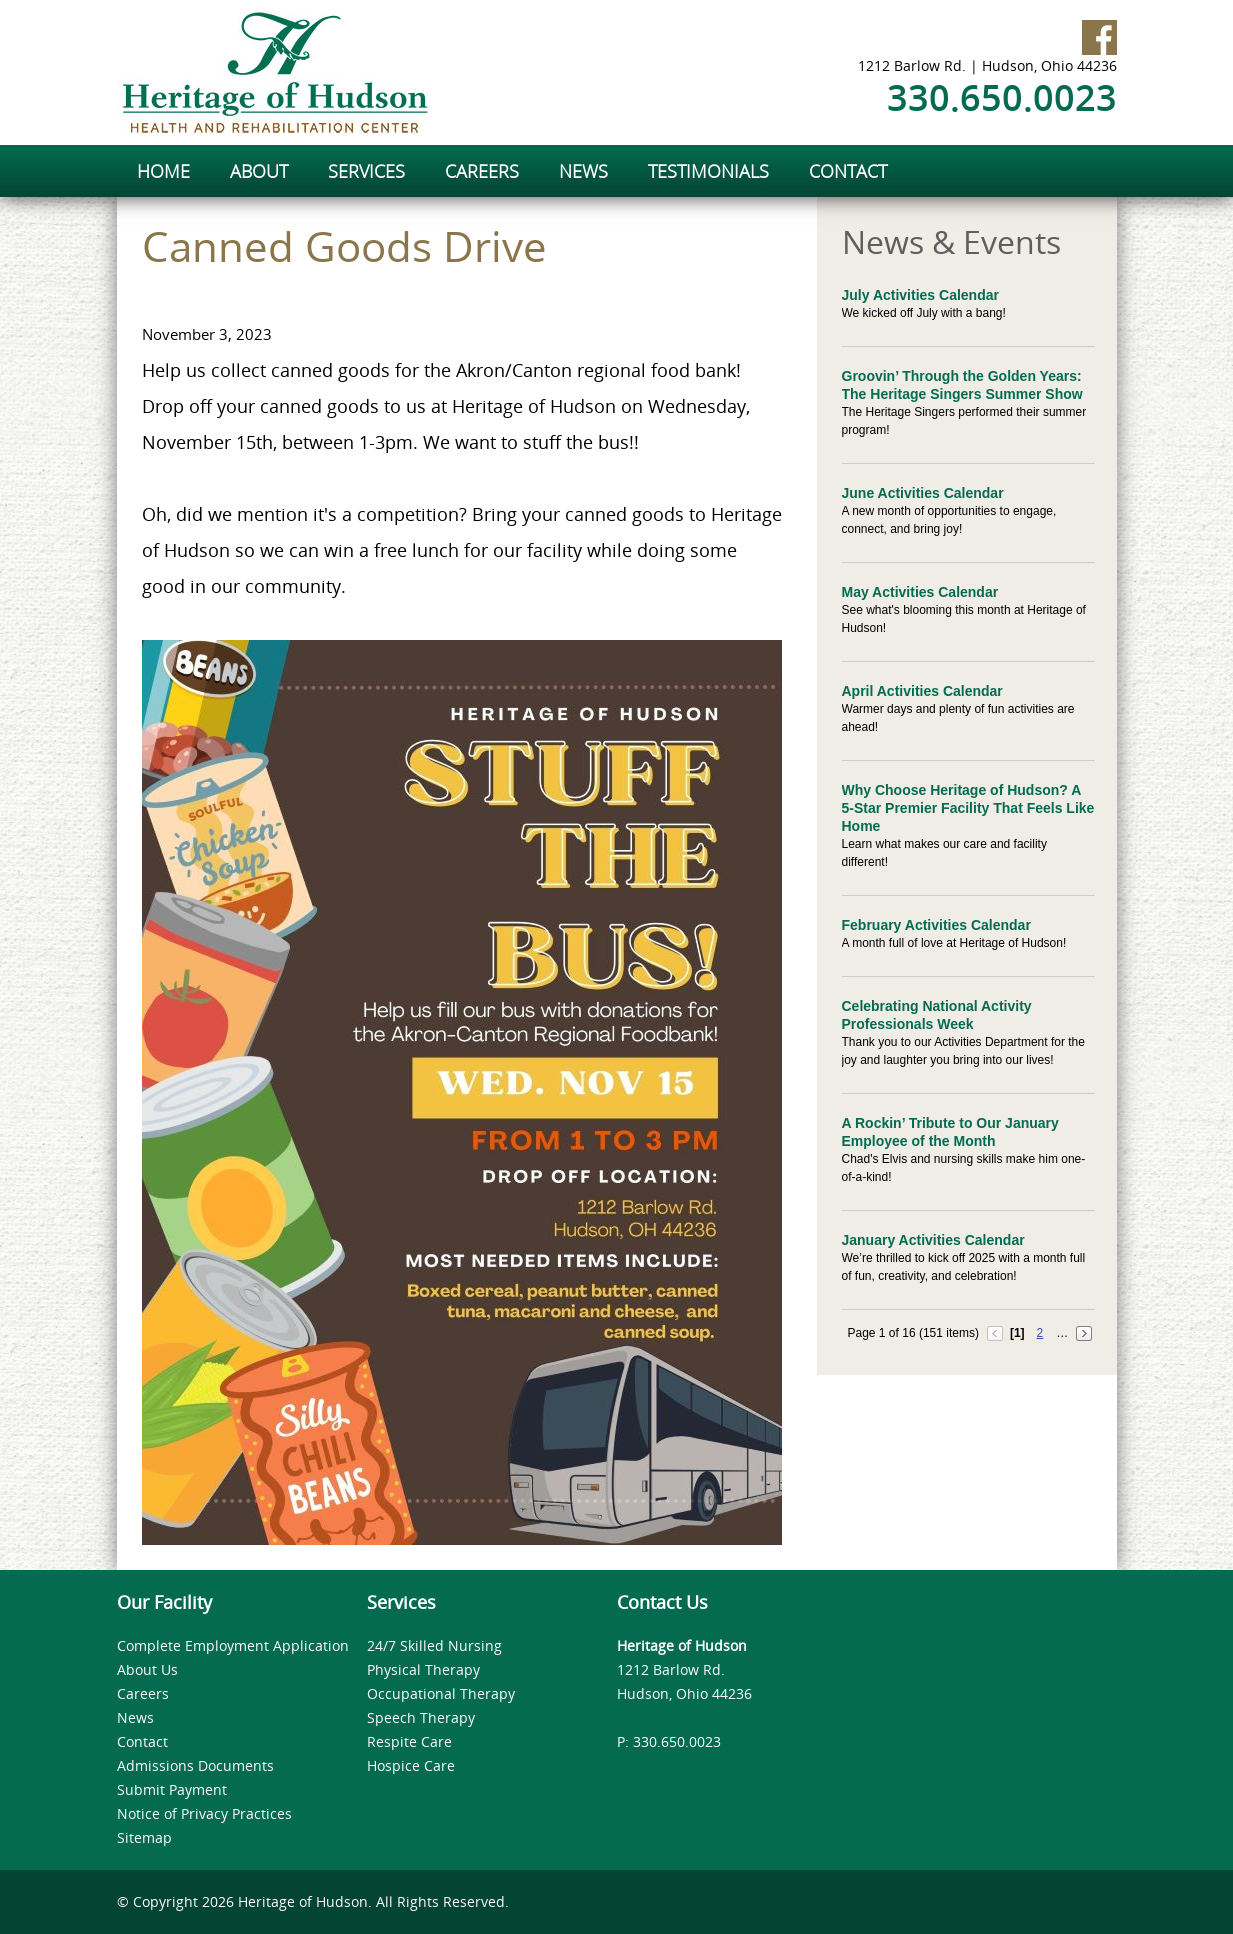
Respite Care (409, 1741)
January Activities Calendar (933, 1240)
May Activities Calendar (920, 592)
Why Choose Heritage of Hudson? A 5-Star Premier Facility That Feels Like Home (968, 808)
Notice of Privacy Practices (204, 1813)
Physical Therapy (423, 1669)
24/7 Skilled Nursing (434, 1645)
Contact (142, 1741)
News (135, 1717)
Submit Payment (172, 1789)
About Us (147, 1669)
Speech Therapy (421, 1717)
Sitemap (144, 1837)
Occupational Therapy (441, 1693)
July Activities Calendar (920, 295)
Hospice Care (411, 1765)
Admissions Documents (195, 1765)
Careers (143, 1693)
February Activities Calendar (936, 925)
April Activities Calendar (922, 691)
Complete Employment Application (233, 1645)
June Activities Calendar (923, 493)
